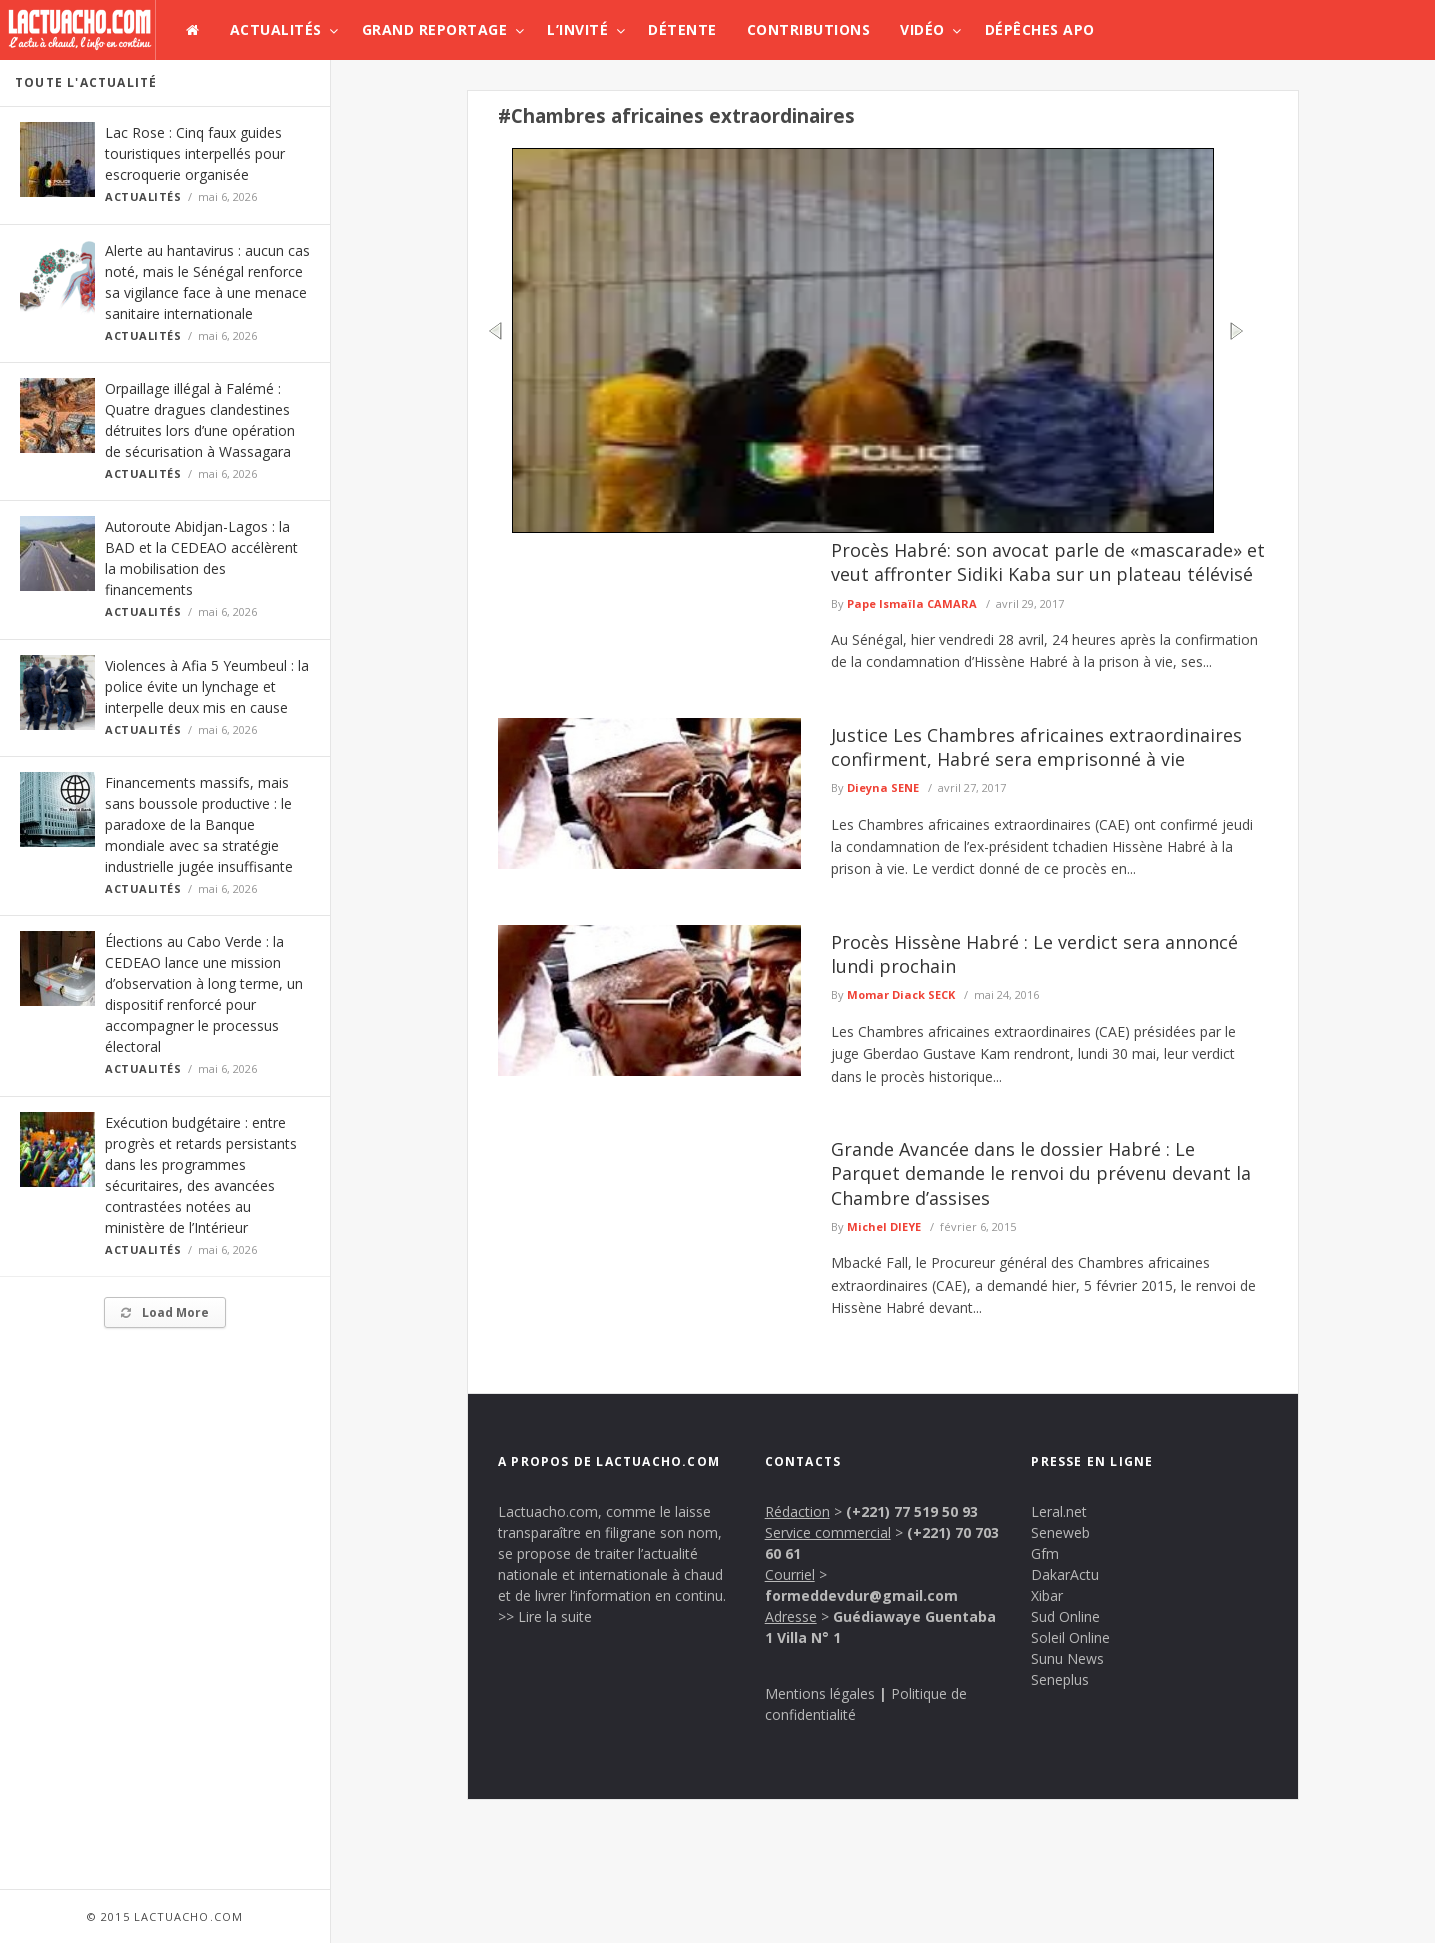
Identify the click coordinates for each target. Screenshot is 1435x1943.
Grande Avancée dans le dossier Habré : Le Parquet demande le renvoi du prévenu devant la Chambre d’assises (1041, 1173)
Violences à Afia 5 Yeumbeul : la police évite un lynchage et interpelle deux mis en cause (207, 686)
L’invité (577, 29)
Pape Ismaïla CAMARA (912, 603)
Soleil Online (1070, 1637)
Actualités (276, 29)
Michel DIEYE (884, 1226)
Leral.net (1059, 1511)
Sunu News (1067, 1658)
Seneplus (1060, 1679)
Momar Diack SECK (901, 994)
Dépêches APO (1040, 29)
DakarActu (1065, 1574)
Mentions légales (820, 1693)
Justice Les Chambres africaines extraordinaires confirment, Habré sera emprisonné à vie (1036, 747)
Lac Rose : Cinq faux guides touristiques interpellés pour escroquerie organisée (195, 153)
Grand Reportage (435, 29)
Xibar (1047, 1595)
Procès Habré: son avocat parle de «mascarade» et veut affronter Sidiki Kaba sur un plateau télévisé (1048, 562)
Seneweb (1060, 1532)
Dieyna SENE (883, 787)
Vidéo (922, 29)
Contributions (809, 29)
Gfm (1045, 1553)
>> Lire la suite (545, 1616)
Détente (682, 29)
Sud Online (1065, 1616)
